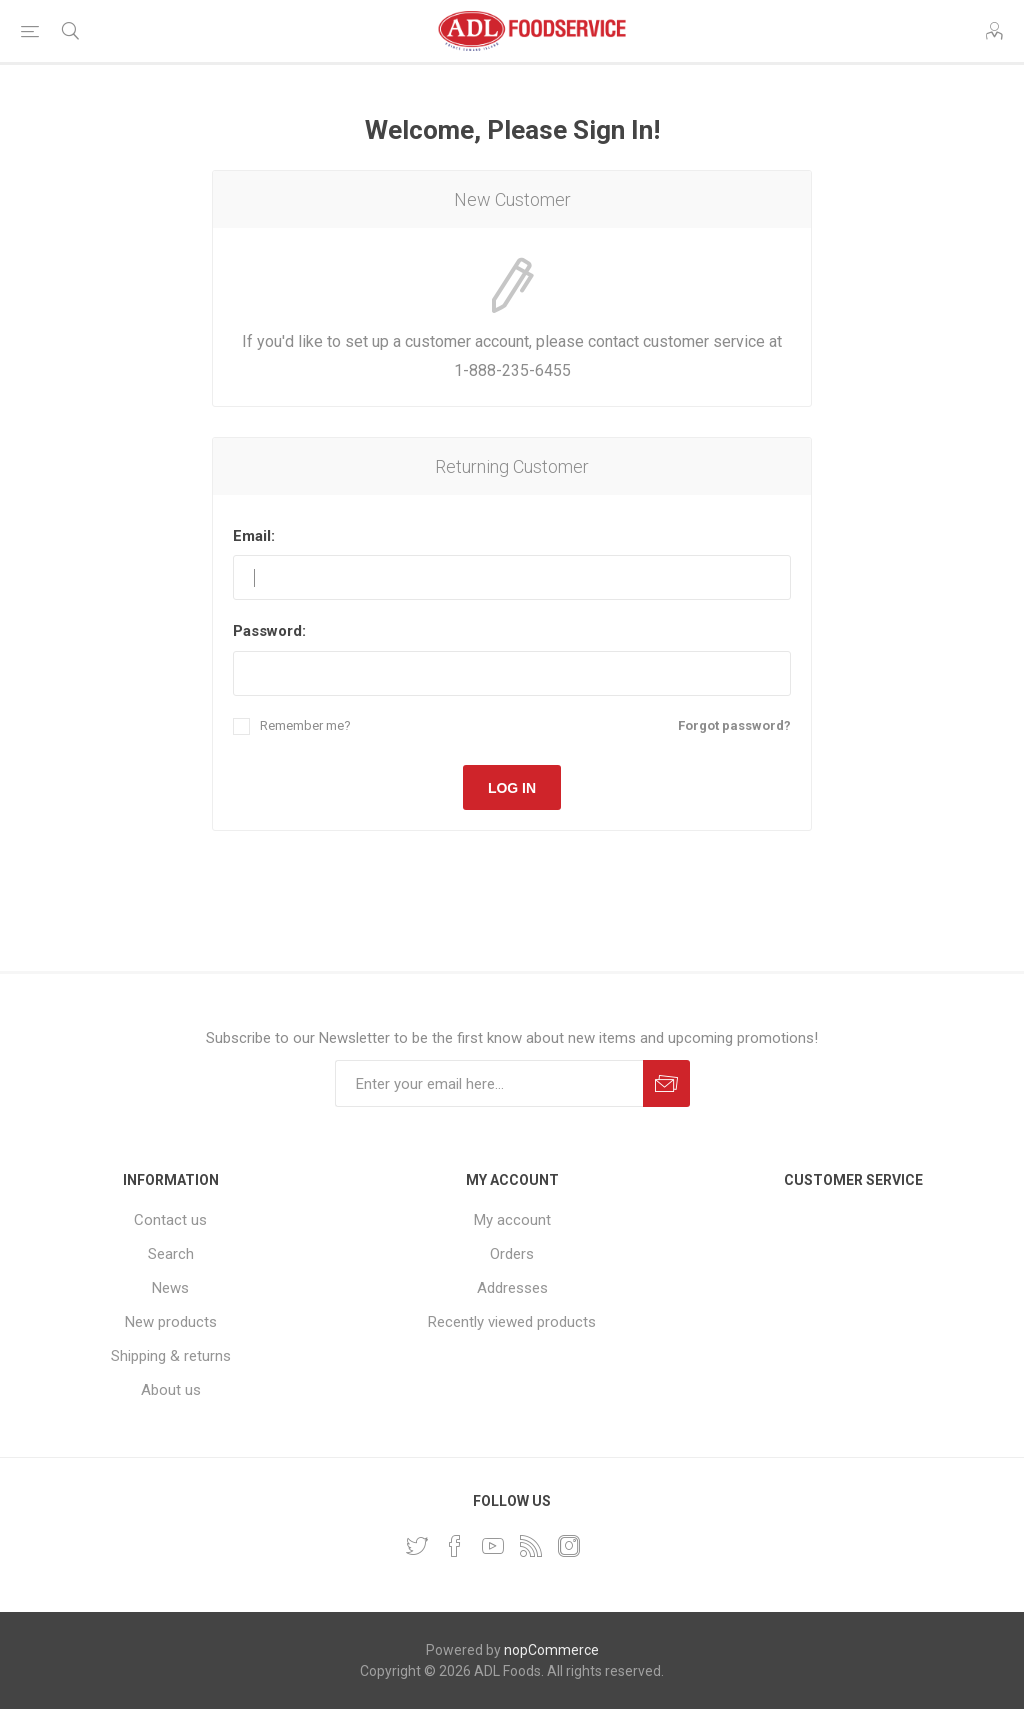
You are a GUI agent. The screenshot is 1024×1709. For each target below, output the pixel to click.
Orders (512, 1254)
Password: (269, 631)
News (170, 1288)
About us (171, 1390)
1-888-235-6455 (512, 370)
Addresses (512, 1288)
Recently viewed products (512, 1322)
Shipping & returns (171, 1356)
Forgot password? (734, 725)
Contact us (170, 1220)
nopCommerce (551, 1650)
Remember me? (305, 725)
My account (512, 1220)
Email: (254, 536)
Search (171, 1254)
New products (171, 1322)
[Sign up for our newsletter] (489, 1083)
